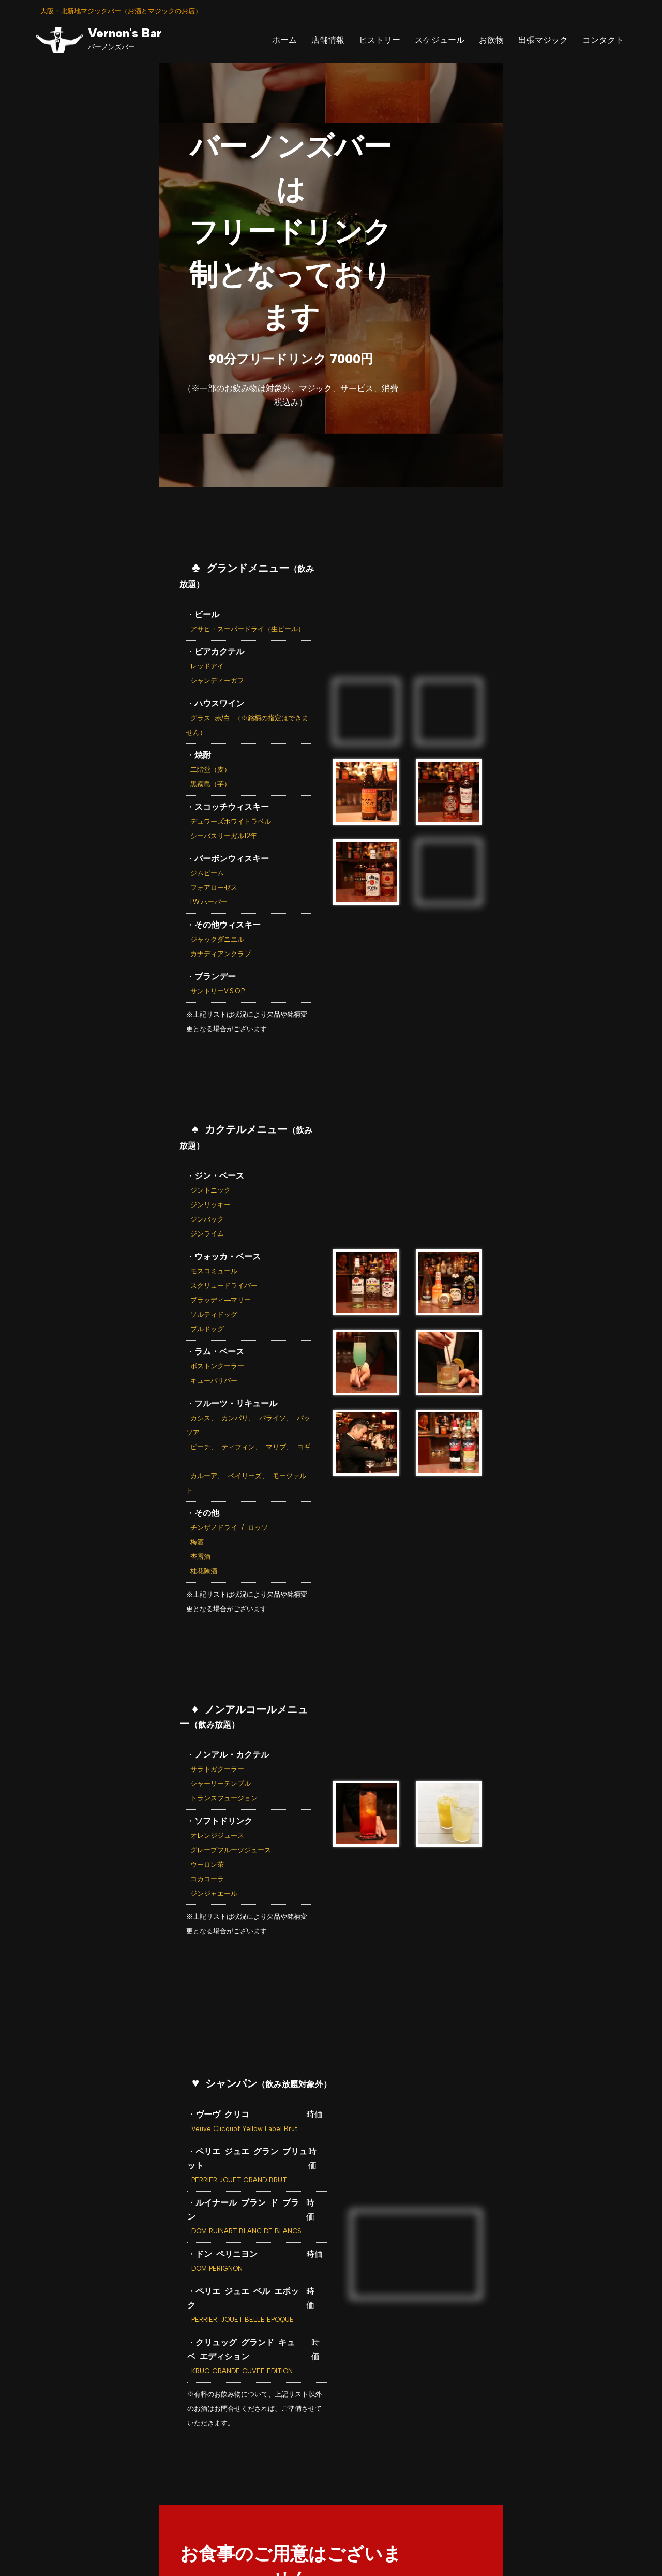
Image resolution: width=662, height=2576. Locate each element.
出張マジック (543, 40)
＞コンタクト (519, 2455)
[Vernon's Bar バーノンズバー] (99, 40)
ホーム (284, 40)
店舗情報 (327, 40)
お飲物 (491, 40)
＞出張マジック (448, 2455)
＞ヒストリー (252, 2455)
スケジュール (439, 40)
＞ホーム (135, 2455)
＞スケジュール (323, 2455)
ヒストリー (379, 40)
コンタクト (603, 40)
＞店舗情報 (189, 2455)
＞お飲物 (385, 2455)
